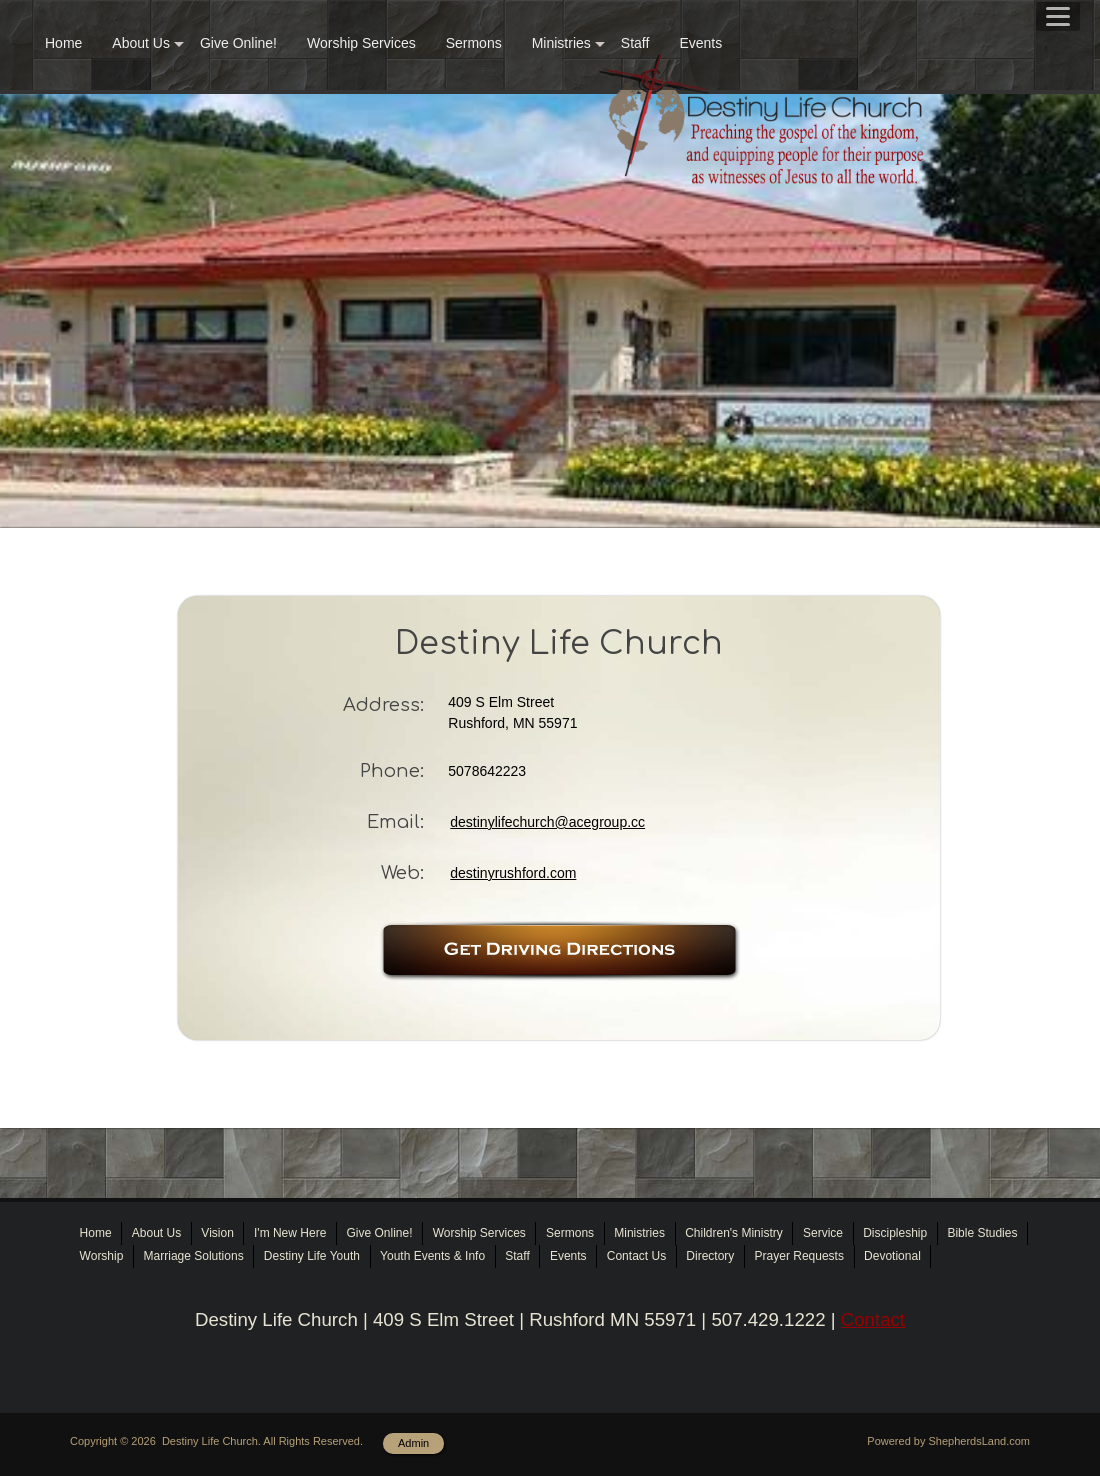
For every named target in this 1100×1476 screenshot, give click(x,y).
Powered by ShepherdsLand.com (948, 1441)
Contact (873, 1319)
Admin (413, 1443)
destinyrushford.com (513, 873)
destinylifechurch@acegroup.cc (547, 822)
